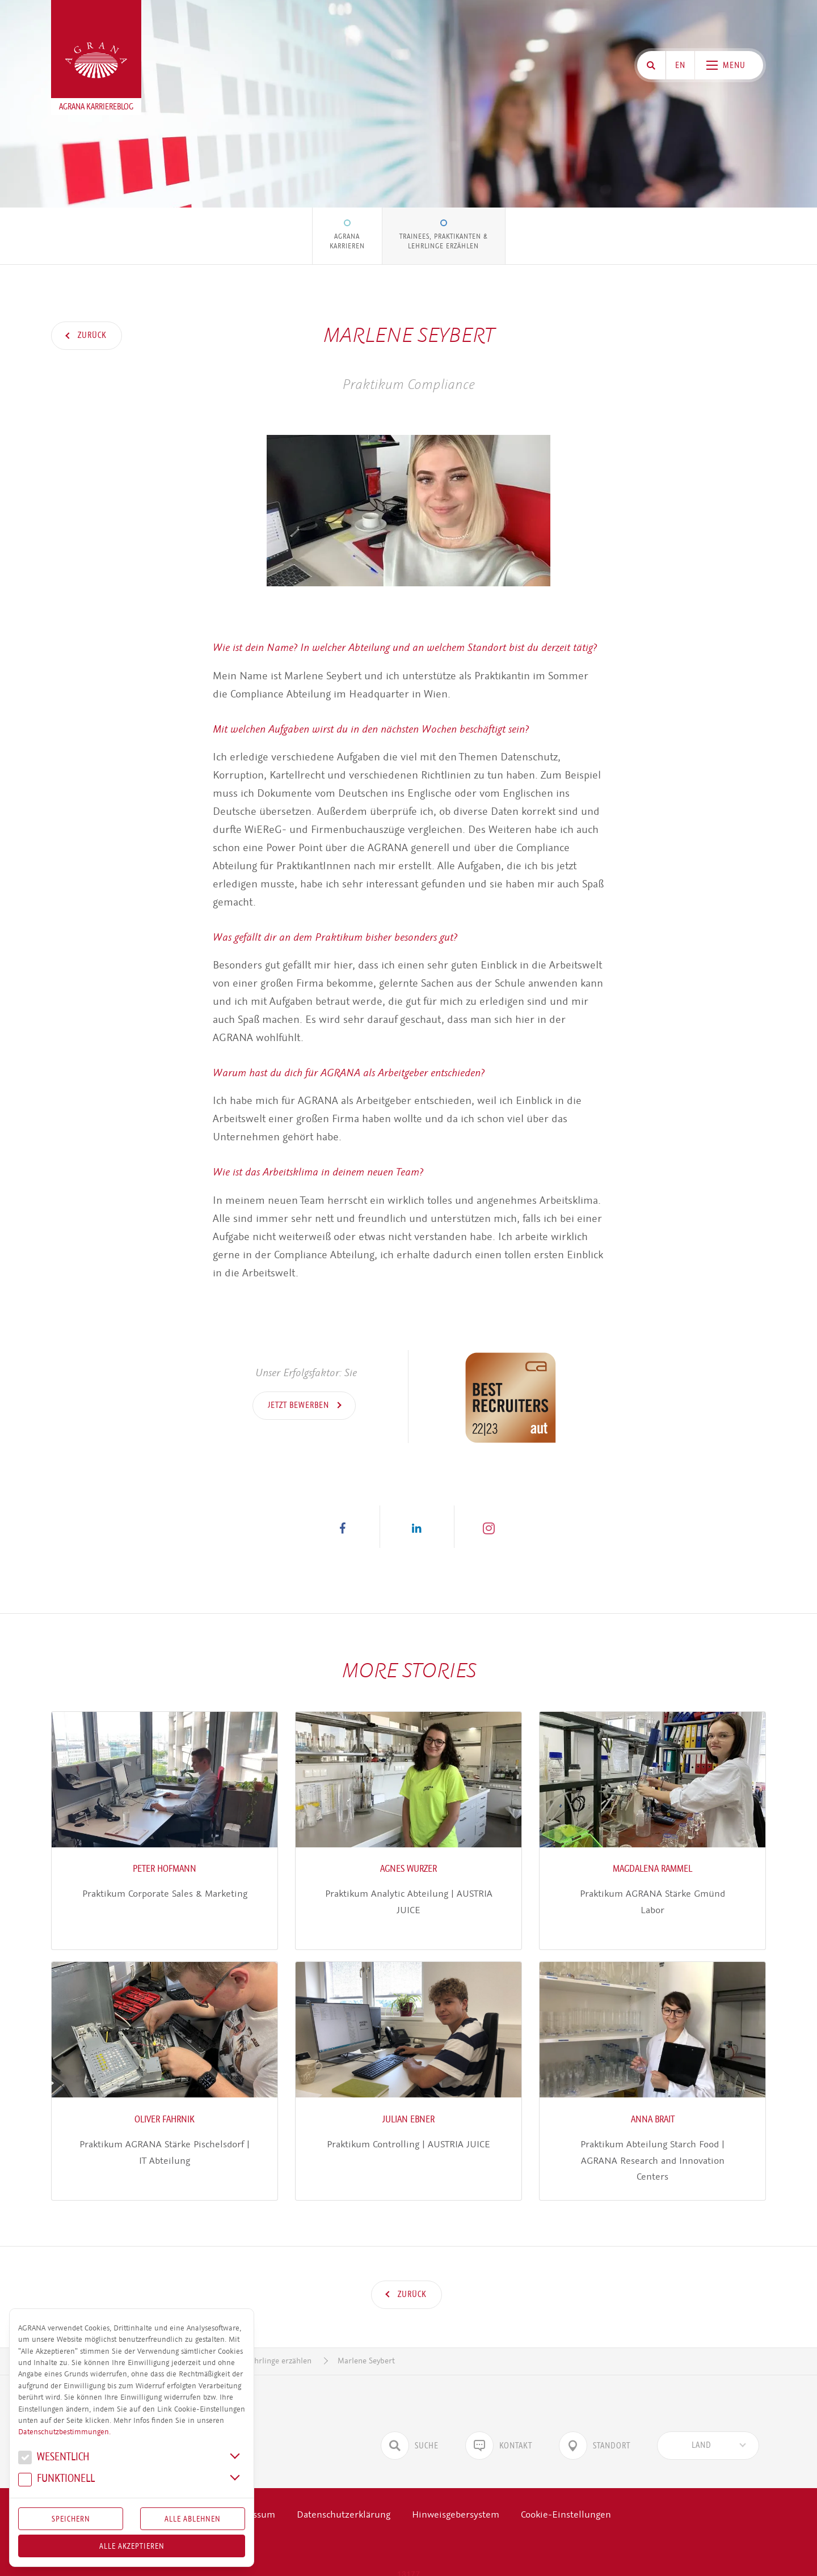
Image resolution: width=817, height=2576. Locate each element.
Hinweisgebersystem (455, 2498)
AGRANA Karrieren (347, 241)
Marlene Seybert (366, 2344)
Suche (410, 2429)
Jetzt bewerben (299, 1405)
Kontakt (498, 2429)
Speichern (71, 2519)
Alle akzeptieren (132, 2546)
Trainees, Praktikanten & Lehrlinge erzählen (443, 241)
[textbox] (701, 2429)
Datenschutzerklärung (343, 2498)
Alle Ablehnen (193, 2519)
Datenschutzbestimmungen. (64, 2432)
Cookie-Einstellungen (566, 2498)
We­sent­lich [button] (54, 2458)
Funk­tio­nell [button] (56, 2479)
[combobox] (708, 2429)
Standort (594, 2429)
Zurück (91, 335)
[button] (343, 1526)
